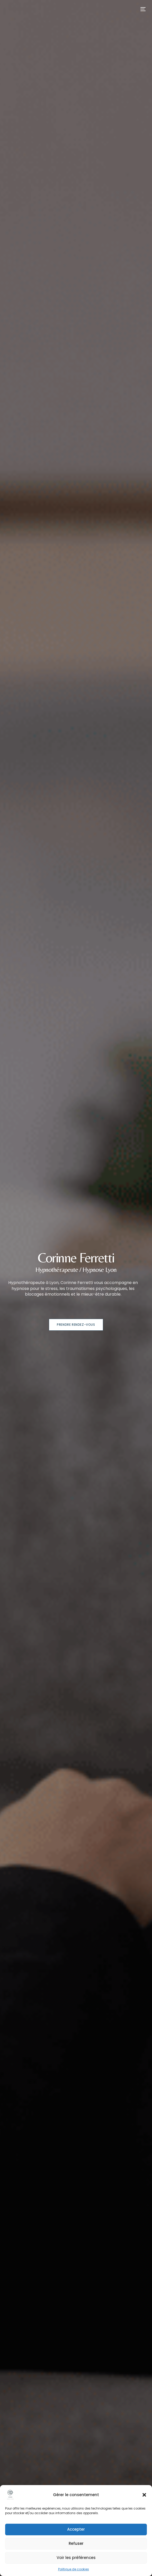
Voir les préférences (76, 2557)
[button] (144, 2494)
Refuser (76, 2543)
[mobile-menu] (139, 9)
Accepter (76, 2529)
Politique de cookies (73, 2569)
